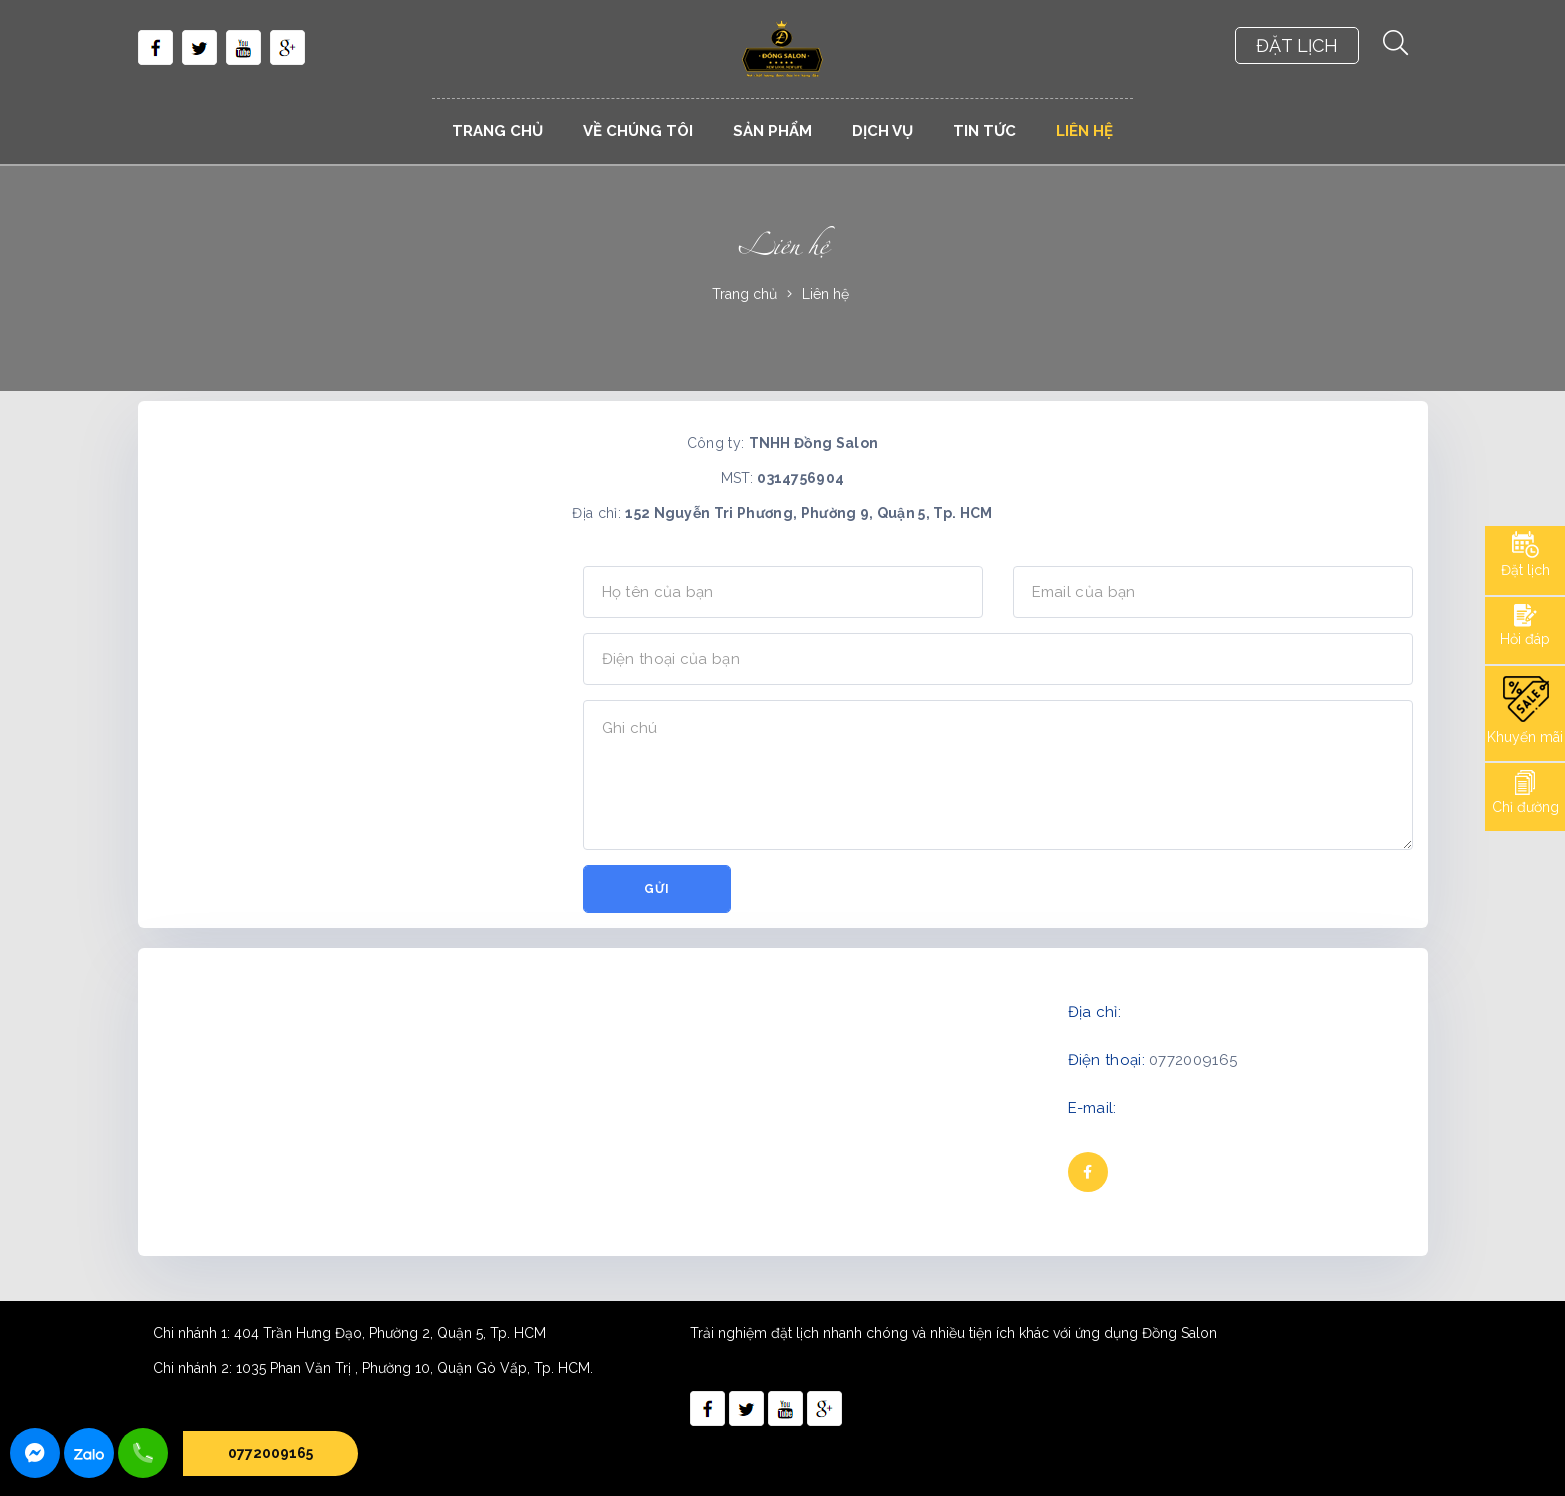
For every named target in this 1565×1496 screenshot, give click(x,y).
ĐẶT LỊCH (1297, 45)
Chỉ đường (1525, 807)
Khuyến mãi (1525, 737)
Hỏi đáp (1525, 639)
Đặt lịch (1525, 570)
